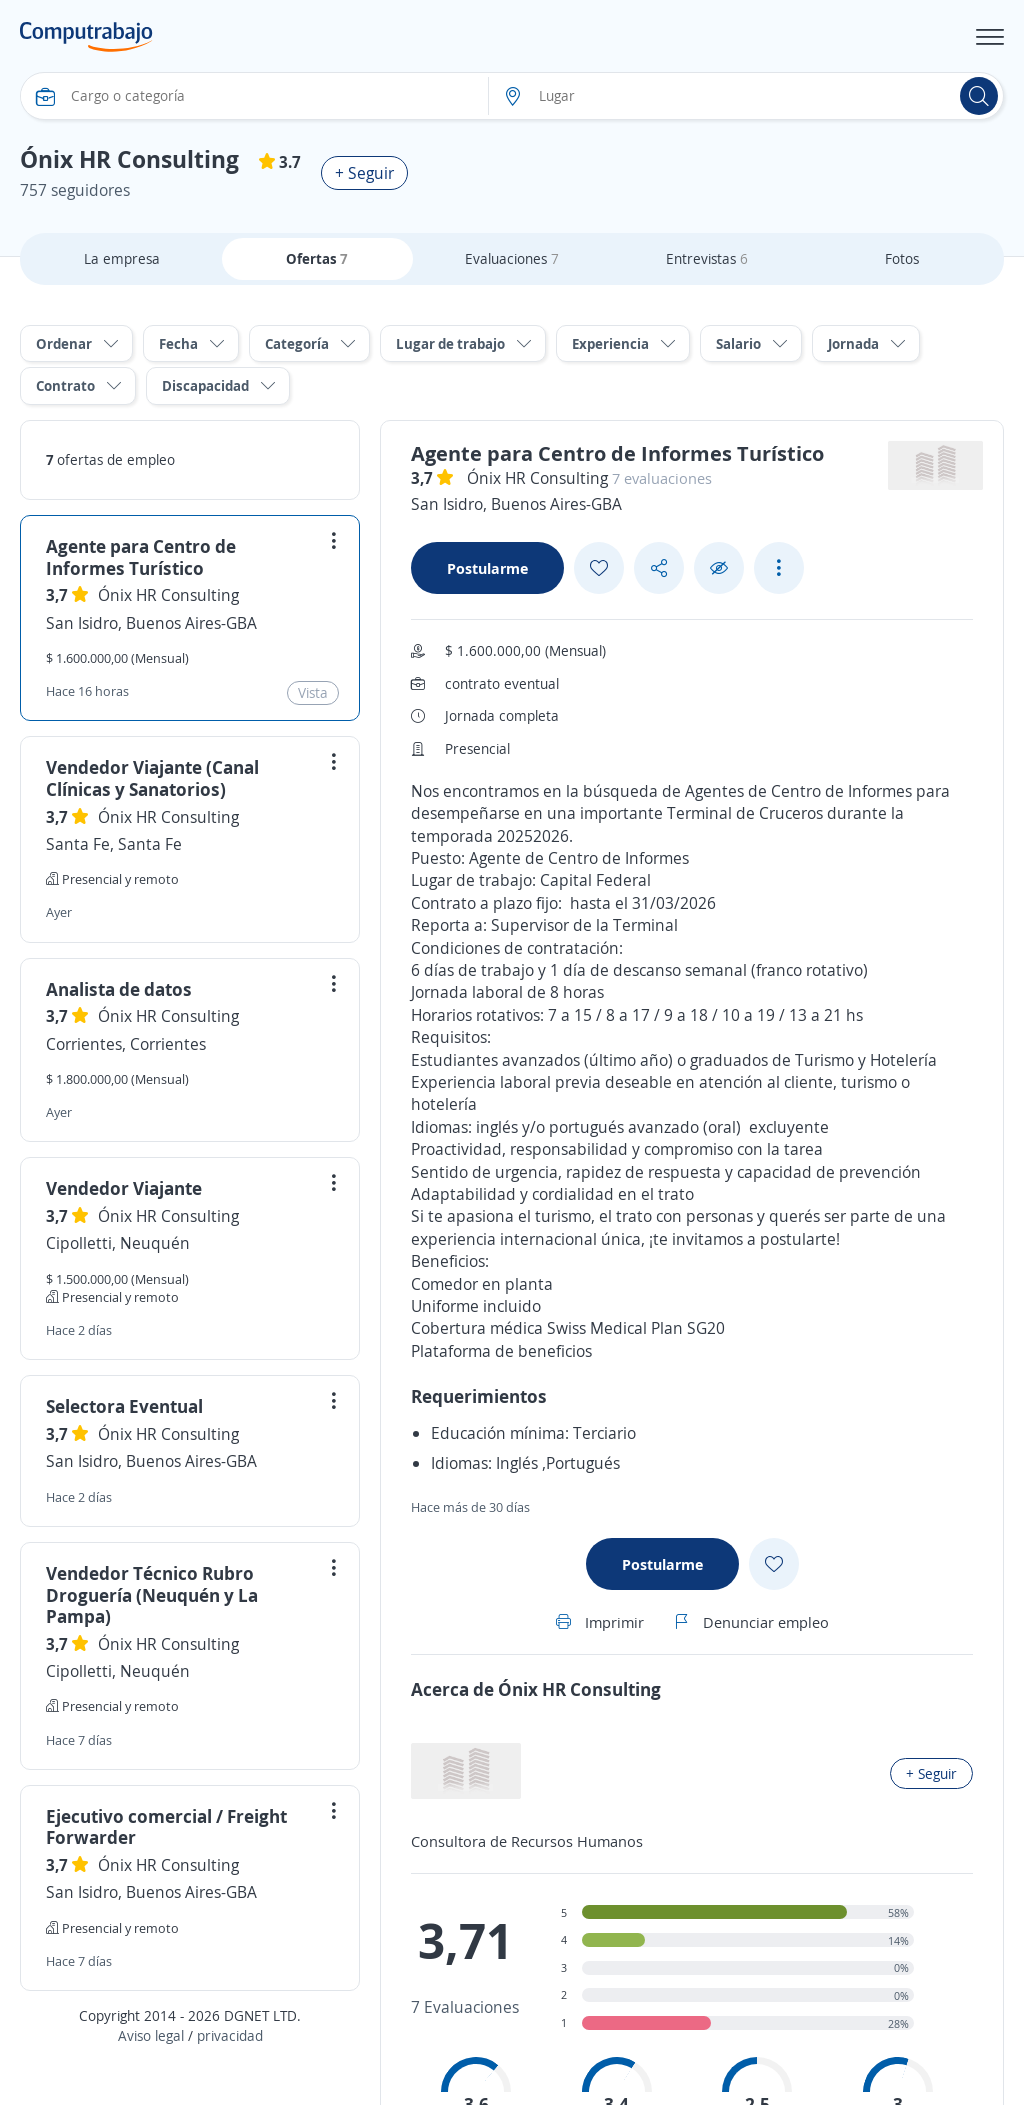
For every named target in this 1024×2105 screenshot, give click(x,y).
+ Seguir (364, 173)
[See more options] (779, 568)
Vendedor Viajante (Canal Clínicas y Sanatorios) (152, 778)
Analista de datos (119, 989)
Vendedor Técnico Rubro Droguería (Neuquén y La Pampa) (152, 1594)
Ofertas (317, 258)
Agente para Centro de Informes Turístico (141, 557)
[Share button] (659, 568)
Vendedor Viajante (124, 1188)
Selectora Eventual (124, 1406)
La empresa (122, 258)
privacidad (230, 2035)
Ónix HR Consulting (168, 595)
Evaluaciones (512, 258)
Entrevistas (707, 258)
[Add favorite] (599, 568)
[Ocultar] (719, 568)
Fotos (902, 258)
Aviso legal (151, 2035)
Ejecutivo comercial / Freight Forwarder (166, 1827)
